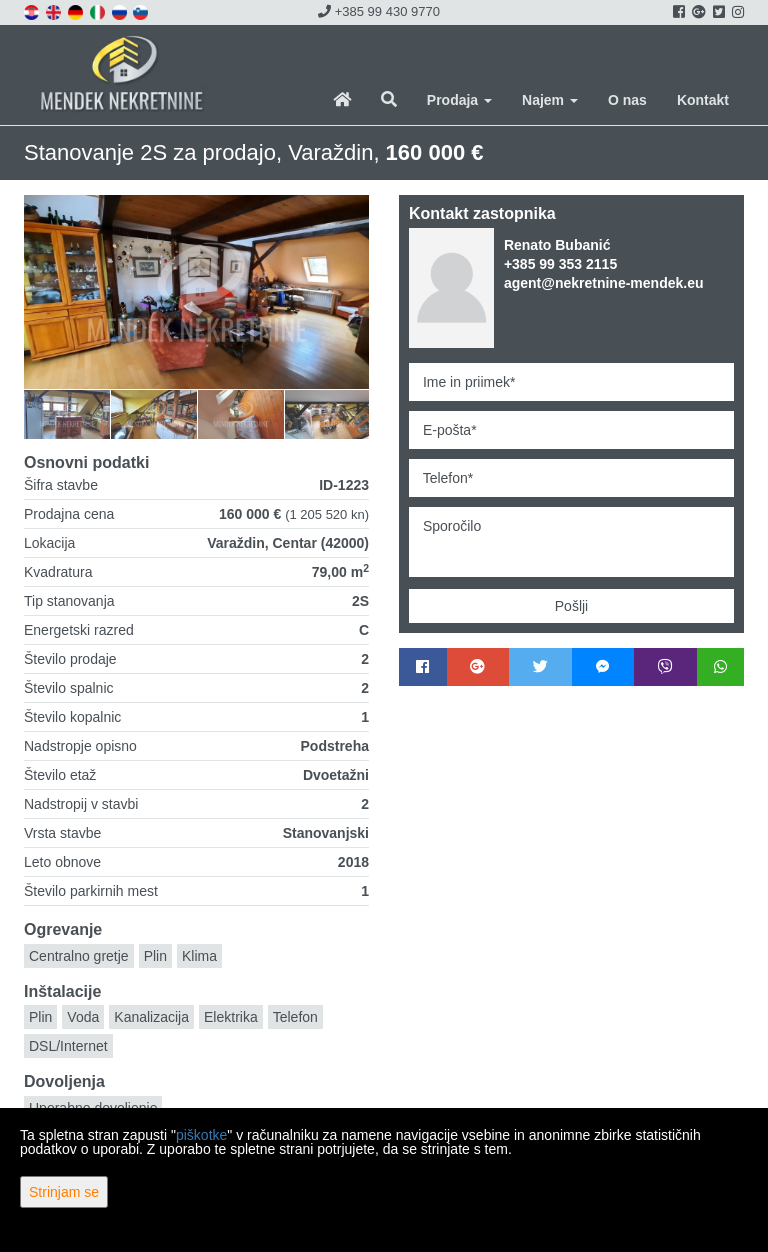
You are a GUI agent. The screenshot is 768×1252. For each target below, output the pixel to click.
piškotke (201, 1135)
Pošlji (571, 606)
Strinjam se (64, 1192)
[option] (67, 413)
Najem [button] (550, 100)
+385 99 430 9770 (379, 11)
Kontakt (703, 100)
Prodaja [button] (459, 100)
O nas (627, 100)
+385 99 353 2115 (560, 264)
